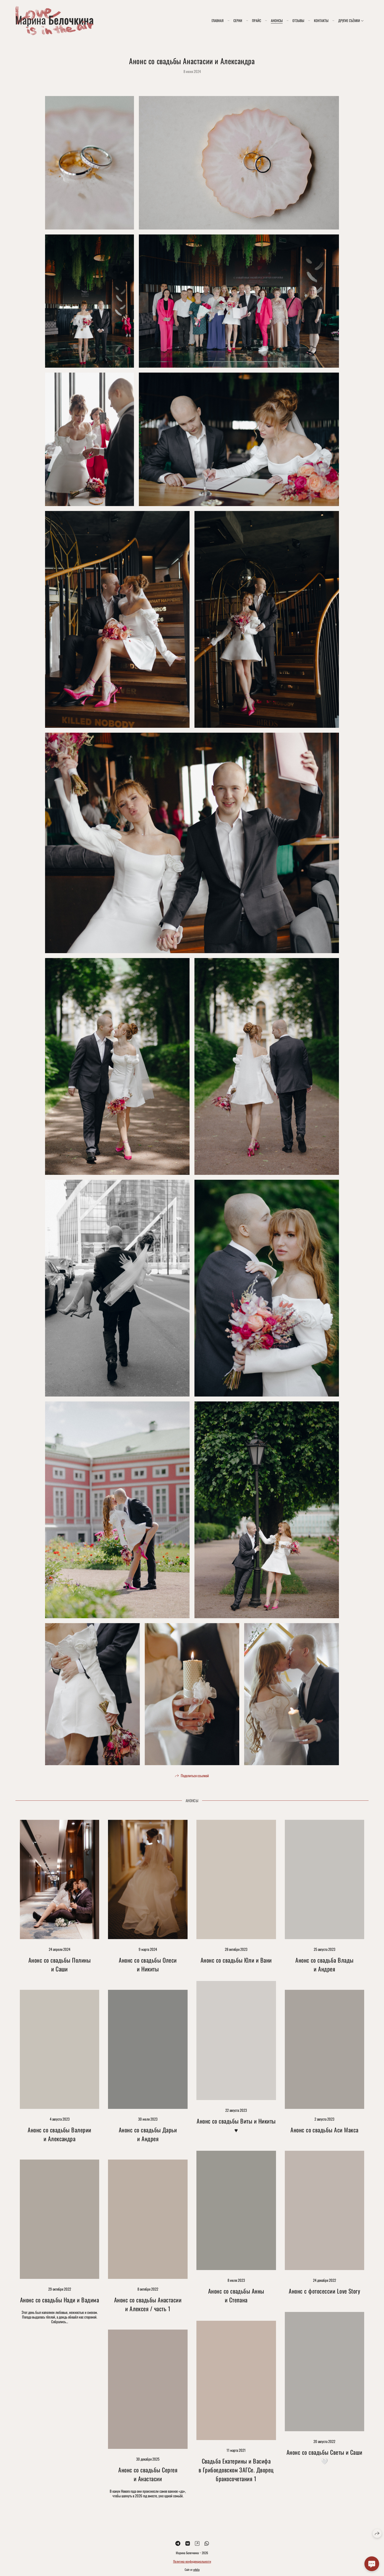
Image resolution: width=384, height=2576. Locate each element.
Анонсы (277, 20)
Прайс (256, 20)
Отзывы (298, 20)
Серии (237, 20)
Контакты (321, 20)
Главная (218, 20)
